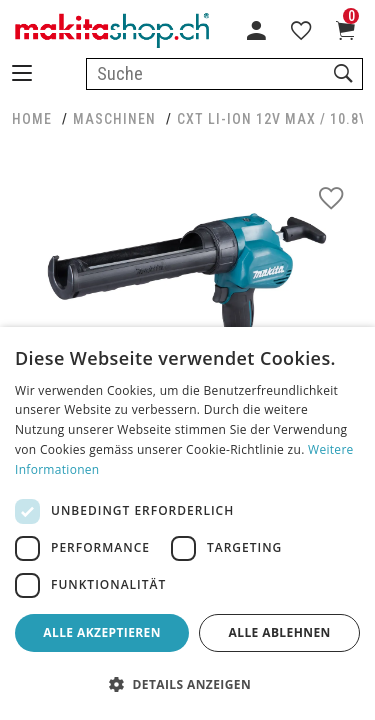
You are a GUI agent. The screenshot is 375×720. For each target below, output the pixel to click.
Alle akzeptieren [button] (102, 632)
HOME (32, 119)
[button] (187, 685)
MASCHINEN (114, 119)
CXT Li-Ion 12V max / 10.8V (272, 119)
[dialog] (187, 523)
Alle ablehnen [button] (280, 632)
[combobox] (224, 74)
